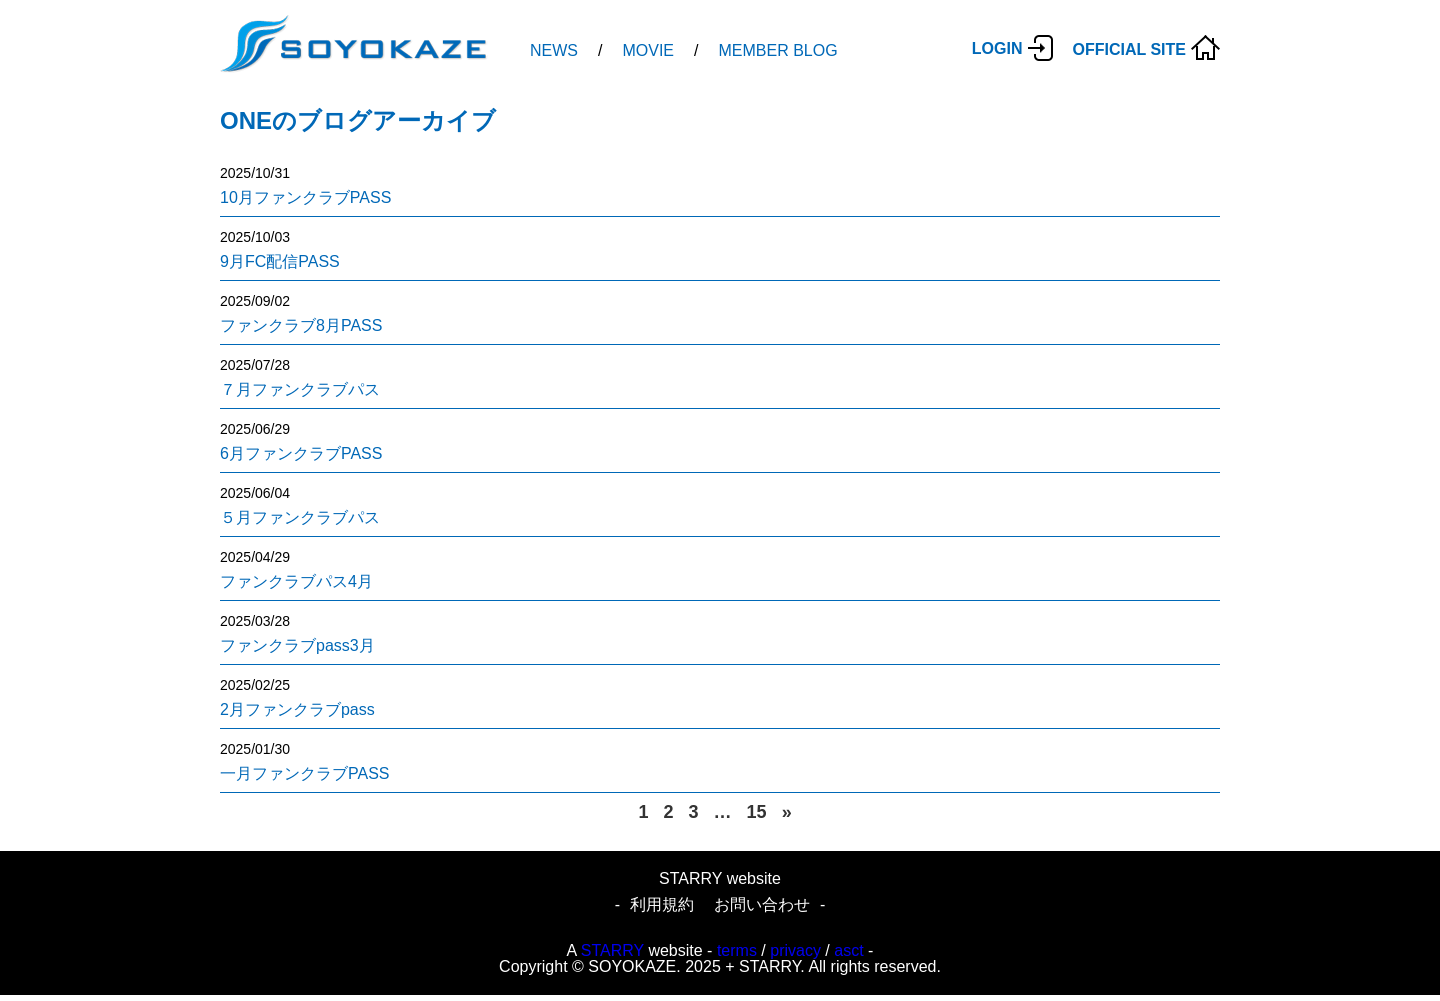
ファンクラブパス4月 (296, 581)
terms (737, 950)
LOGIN (997, 48)
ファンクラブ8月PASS (301, 325)
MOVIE (648, 50)
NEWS (554, 50)
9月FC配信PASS (280, 261)
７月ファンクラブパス (300, 389)
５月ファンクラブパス (300, 517)
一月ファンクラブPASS (305, 773)
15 (757, 812)
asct (848, 950)
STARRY (612, 950)
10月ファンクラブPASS (305, 197)
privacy (795, 950)
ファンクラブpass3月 (297, 645)
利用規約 (662, 904)
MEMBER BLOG (777, 50)
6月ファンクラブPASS (301, 453)
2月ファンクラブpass (297, 709)
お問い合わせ (762, 904)
